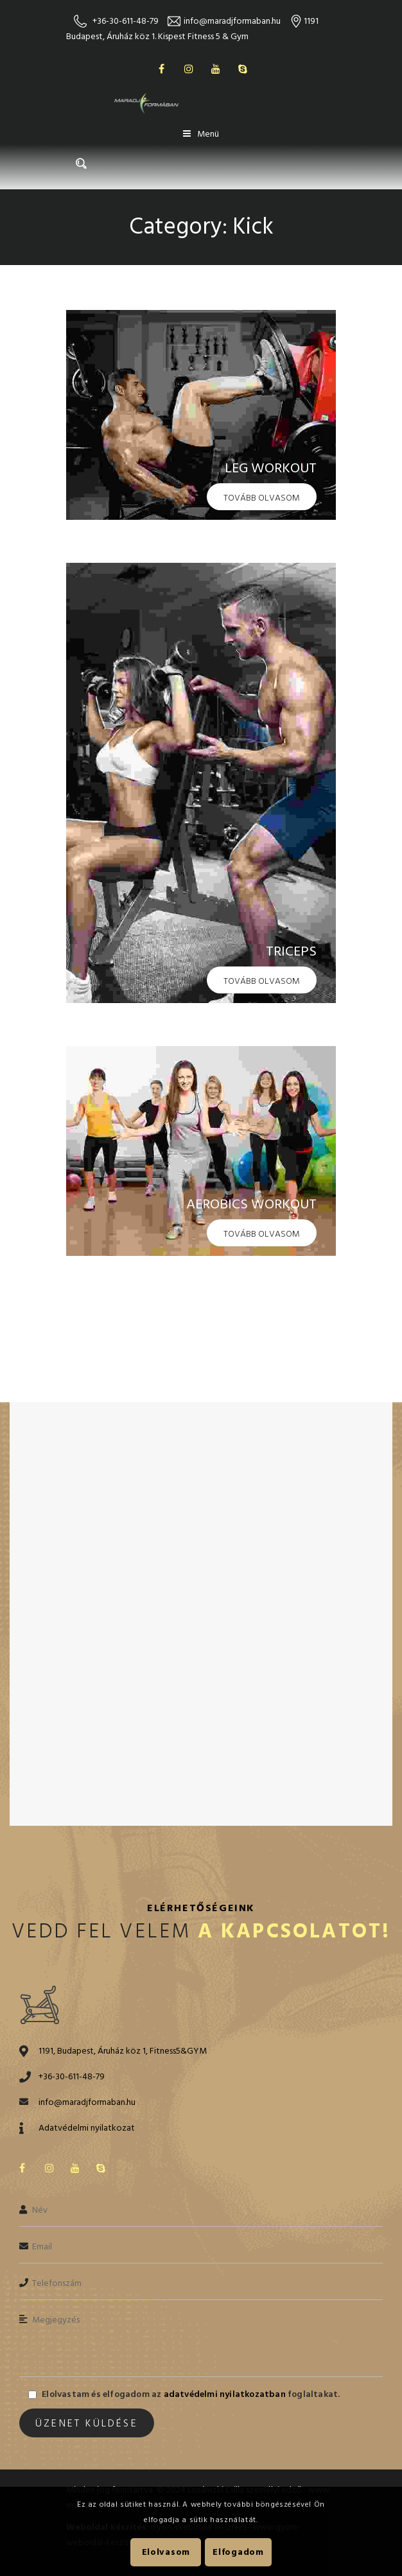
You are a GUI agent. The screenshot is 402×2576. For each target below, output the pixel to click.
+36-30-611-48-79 (125, 20)
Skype (242, 68)
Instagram (188, 68)
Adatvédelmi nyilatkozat (87, 2127)
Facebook (161, 68)
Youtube (215, 68)
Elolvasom (166, 2552)
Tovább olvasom (261, 497)
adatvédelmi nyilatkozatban (223, 2394)
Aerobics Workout (251, 1203)
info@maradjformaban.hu (232, 20)
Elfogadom (238, 2552)
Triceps (291, 951)
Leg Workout (271, 467)
